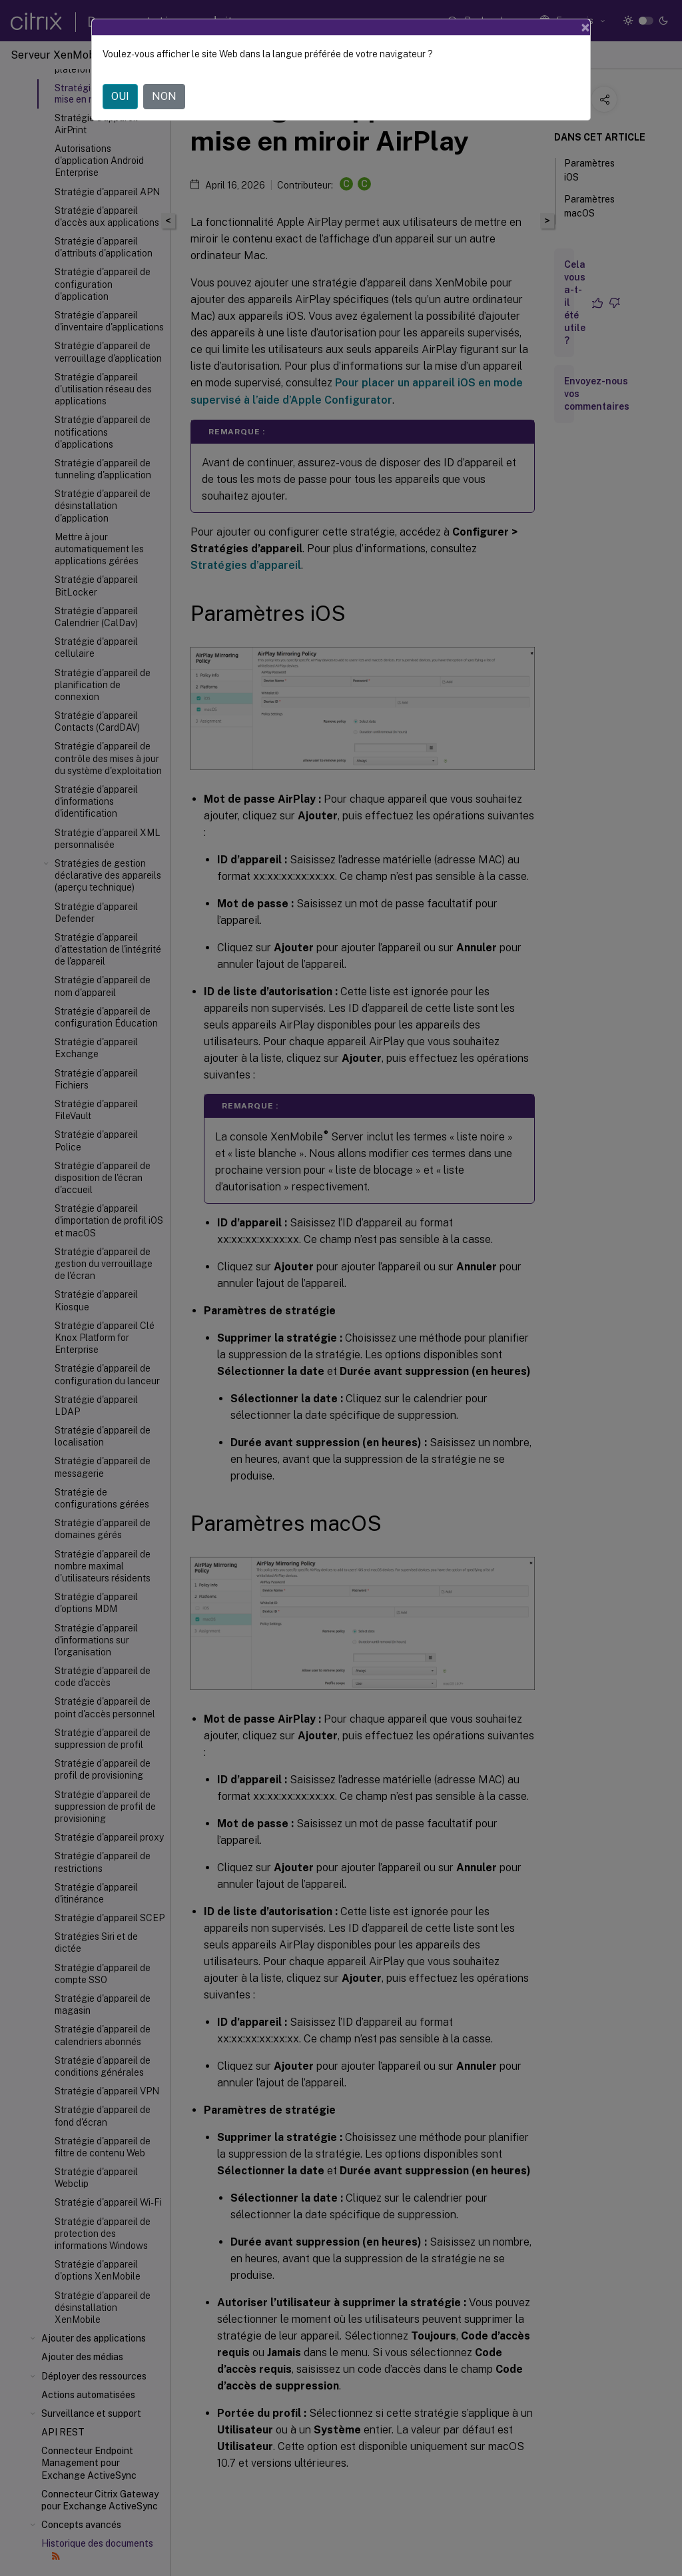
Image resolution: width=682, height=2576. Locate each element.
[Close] (585, 27)
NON (164, 96)
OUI (120, 96)
